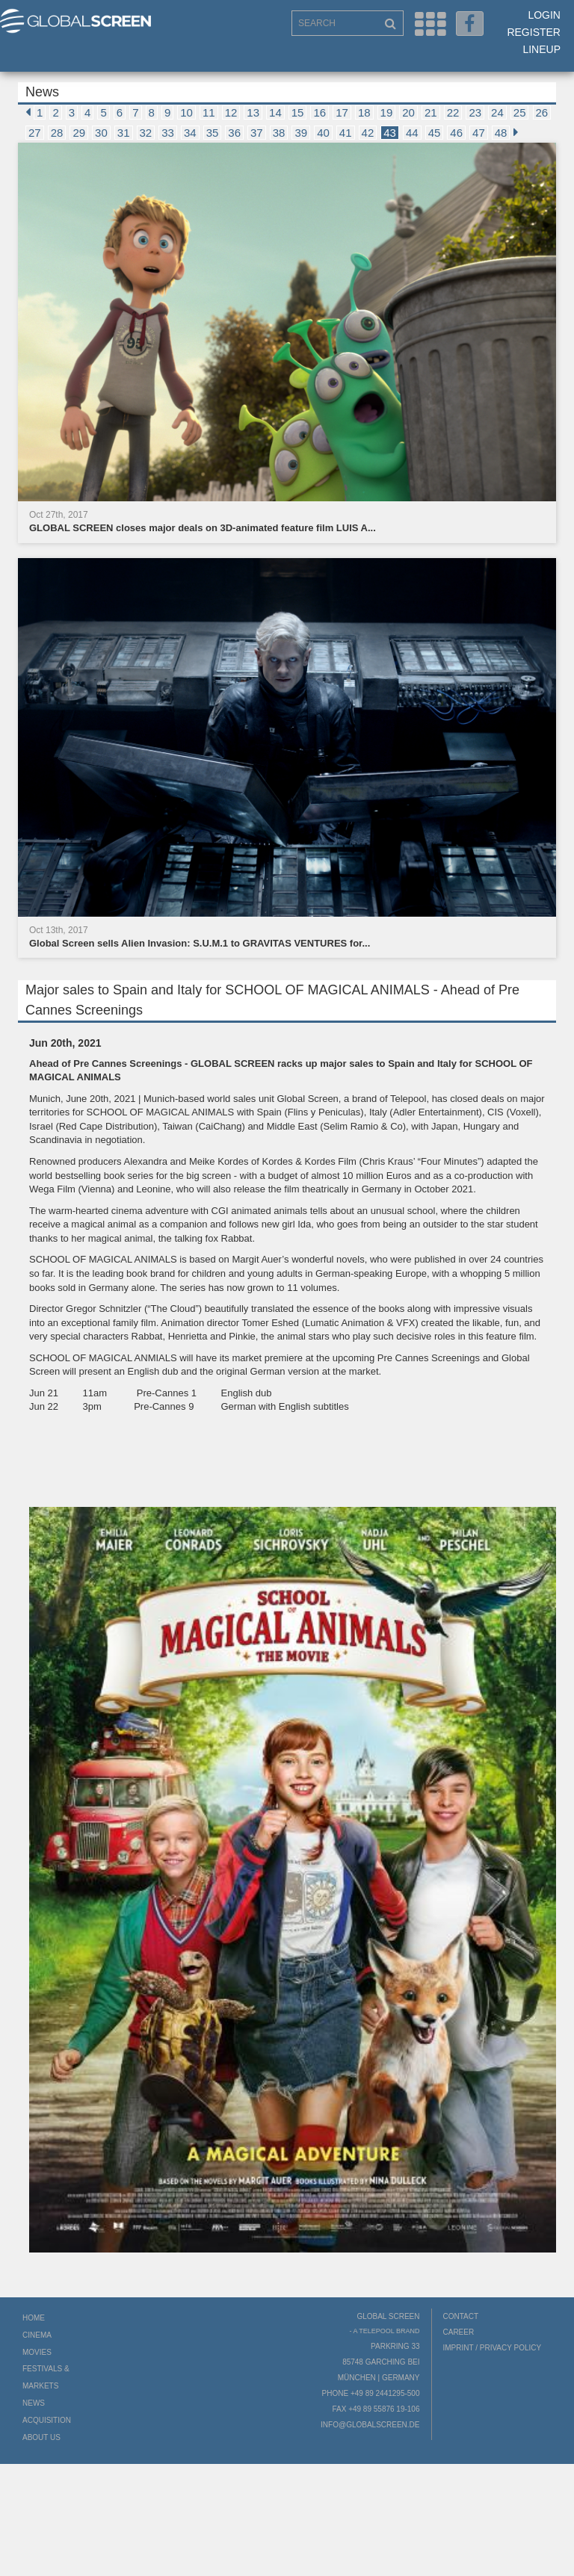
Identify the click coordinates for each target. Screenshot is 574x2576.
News (33, 2403)
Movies (37, 2352)
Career (459, 2332)
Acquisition (46, 2420)
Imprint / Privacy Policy (492, 2348)
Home (33, 2318)
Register (534, 32)
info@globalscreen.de (370, 2425)
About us (41, 2437)
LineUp (541, 49)
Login (544, 15)
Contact (461, 2316)
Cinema (37, 2335)
